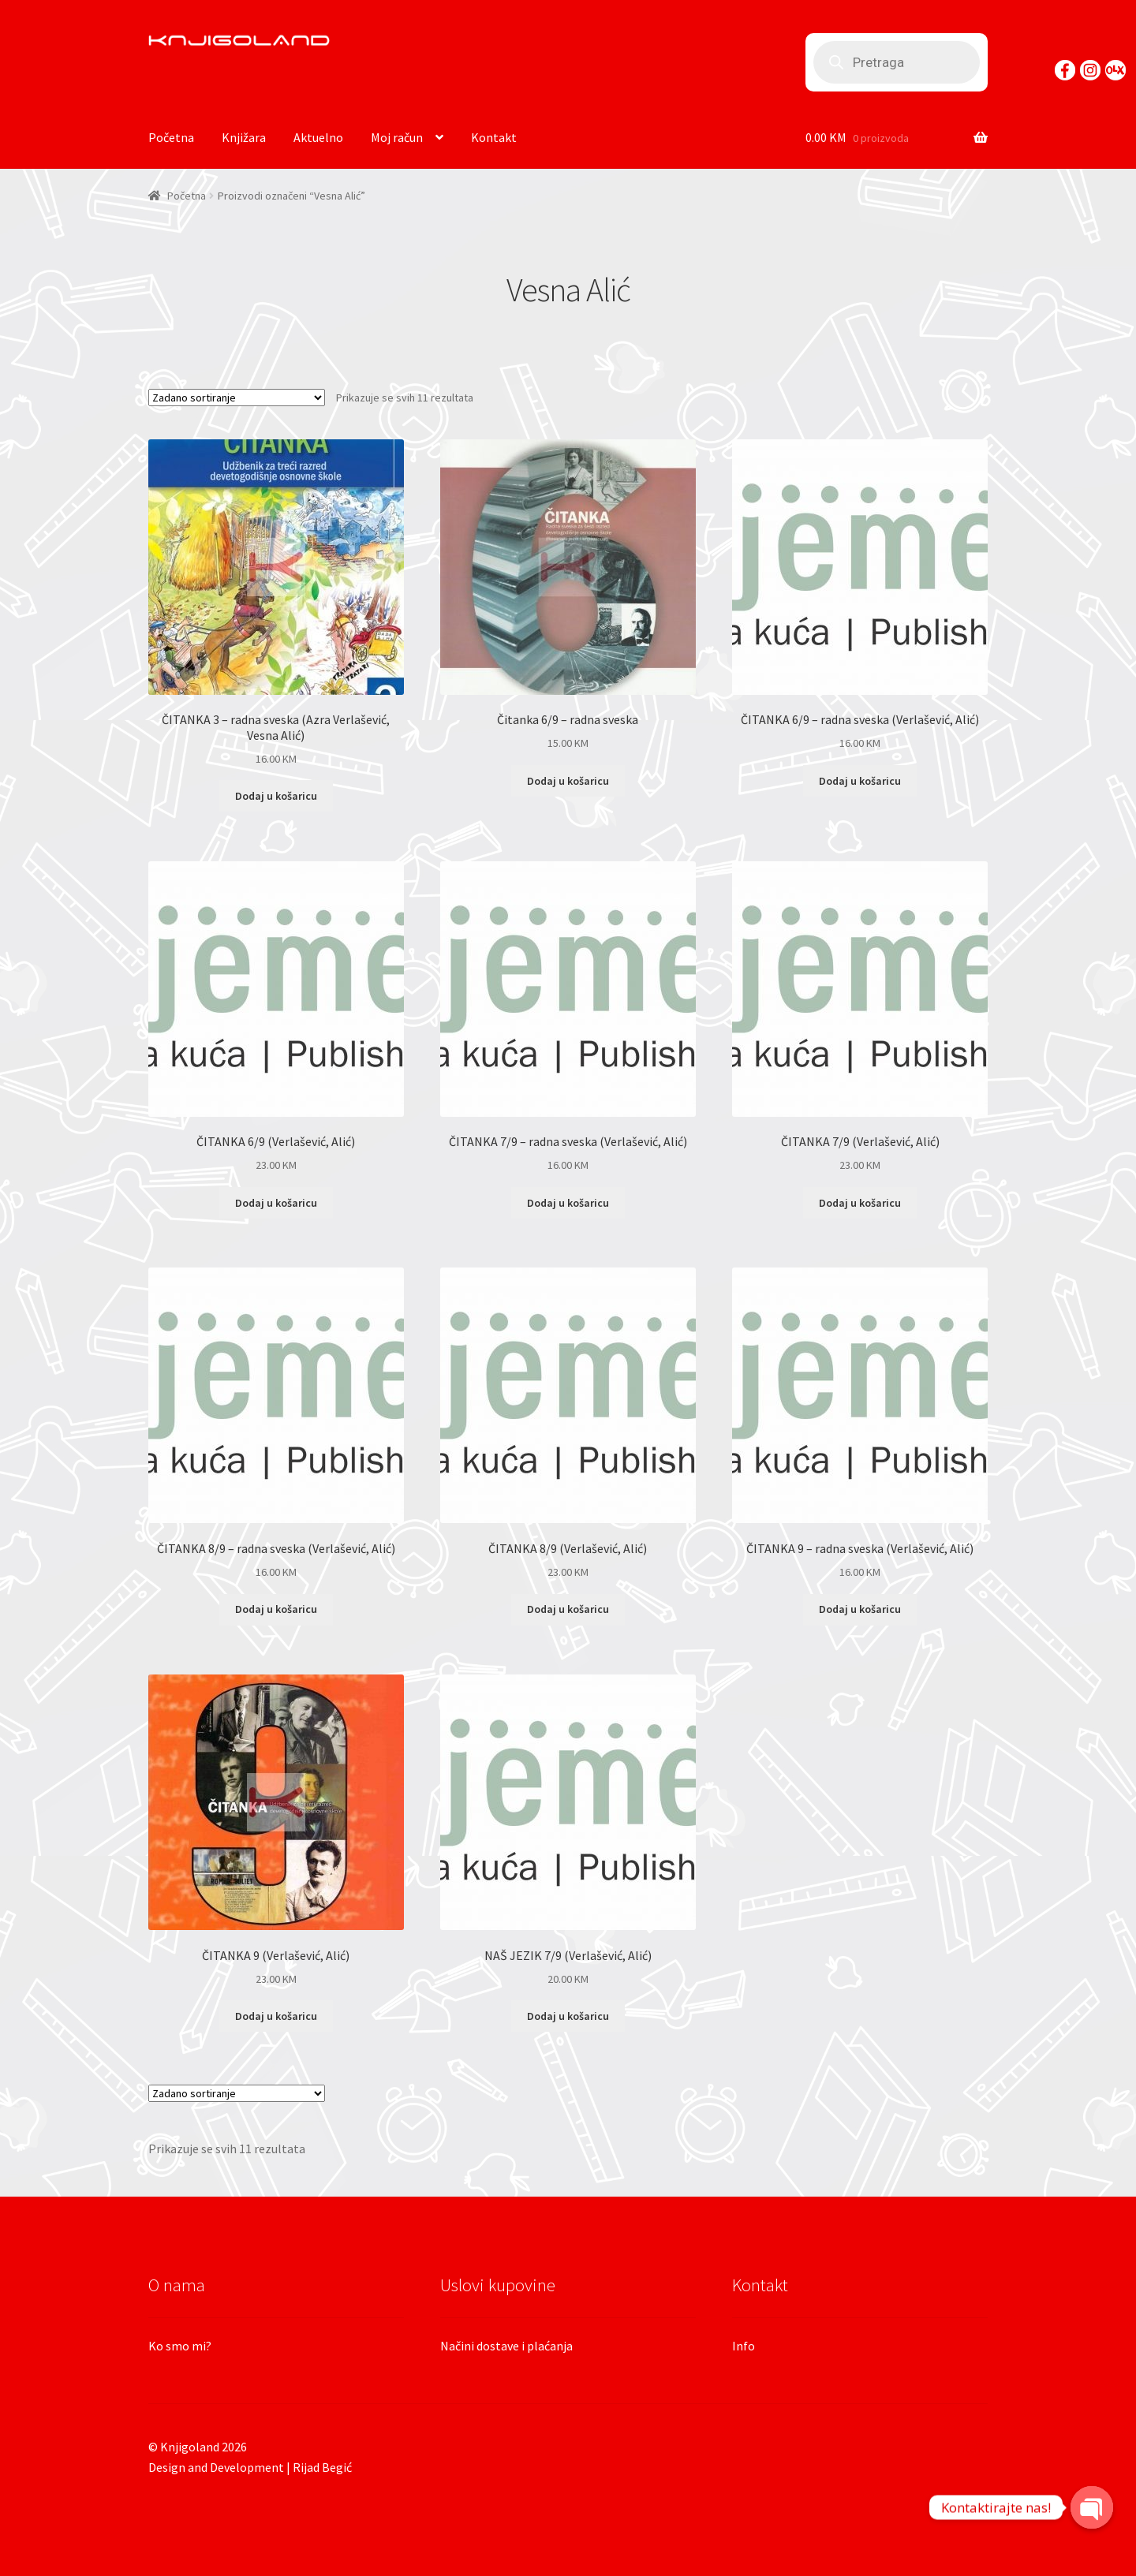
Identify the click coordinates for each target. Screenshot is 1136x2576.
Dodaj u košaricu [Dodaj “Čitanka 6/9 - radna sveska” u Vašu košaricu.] (568, 781)
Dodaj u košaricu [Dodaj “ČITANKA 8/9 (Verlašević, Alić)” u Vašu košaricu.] (568, 1609)
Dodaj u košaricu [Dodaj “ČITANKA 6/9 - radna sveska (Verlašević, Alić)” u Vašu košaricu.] (860, 781)
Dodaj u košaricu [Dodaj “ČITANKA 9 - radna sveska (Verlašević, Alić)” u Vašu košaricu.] (860, 1609)
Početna (171, 137)
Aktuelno (318, 137)
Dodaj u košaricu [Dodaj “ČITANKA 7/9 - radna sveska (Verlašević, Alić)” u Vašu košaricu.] (568, 1203)
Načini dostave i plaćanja (506, 2346)
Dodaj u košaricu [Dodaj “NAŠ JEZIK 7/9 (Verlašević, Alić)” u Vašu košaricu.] (568, 2016)
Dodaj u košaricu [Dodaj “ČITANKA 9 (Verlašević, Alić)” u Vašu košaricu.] (276, 2016)
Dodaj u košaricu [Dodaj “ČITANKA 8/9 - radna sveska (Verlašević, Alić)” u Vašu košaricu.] (276, 1609)
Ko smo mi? (179, 2346)
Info (743, 2346)
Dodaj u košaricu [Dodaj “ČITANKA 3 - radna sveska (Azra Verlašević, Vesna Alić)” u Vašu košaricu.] (276, 796)
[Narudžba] (236, 397)
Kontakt (494, 137)
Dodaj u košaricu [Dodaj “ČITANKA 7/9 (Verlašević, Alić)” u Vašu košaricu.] (860, 1203)
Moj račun (397, 137)
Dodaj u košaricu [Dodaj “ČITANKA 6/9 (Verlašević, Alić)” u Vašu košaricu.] (276, 1203)
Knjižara (244, 137)
